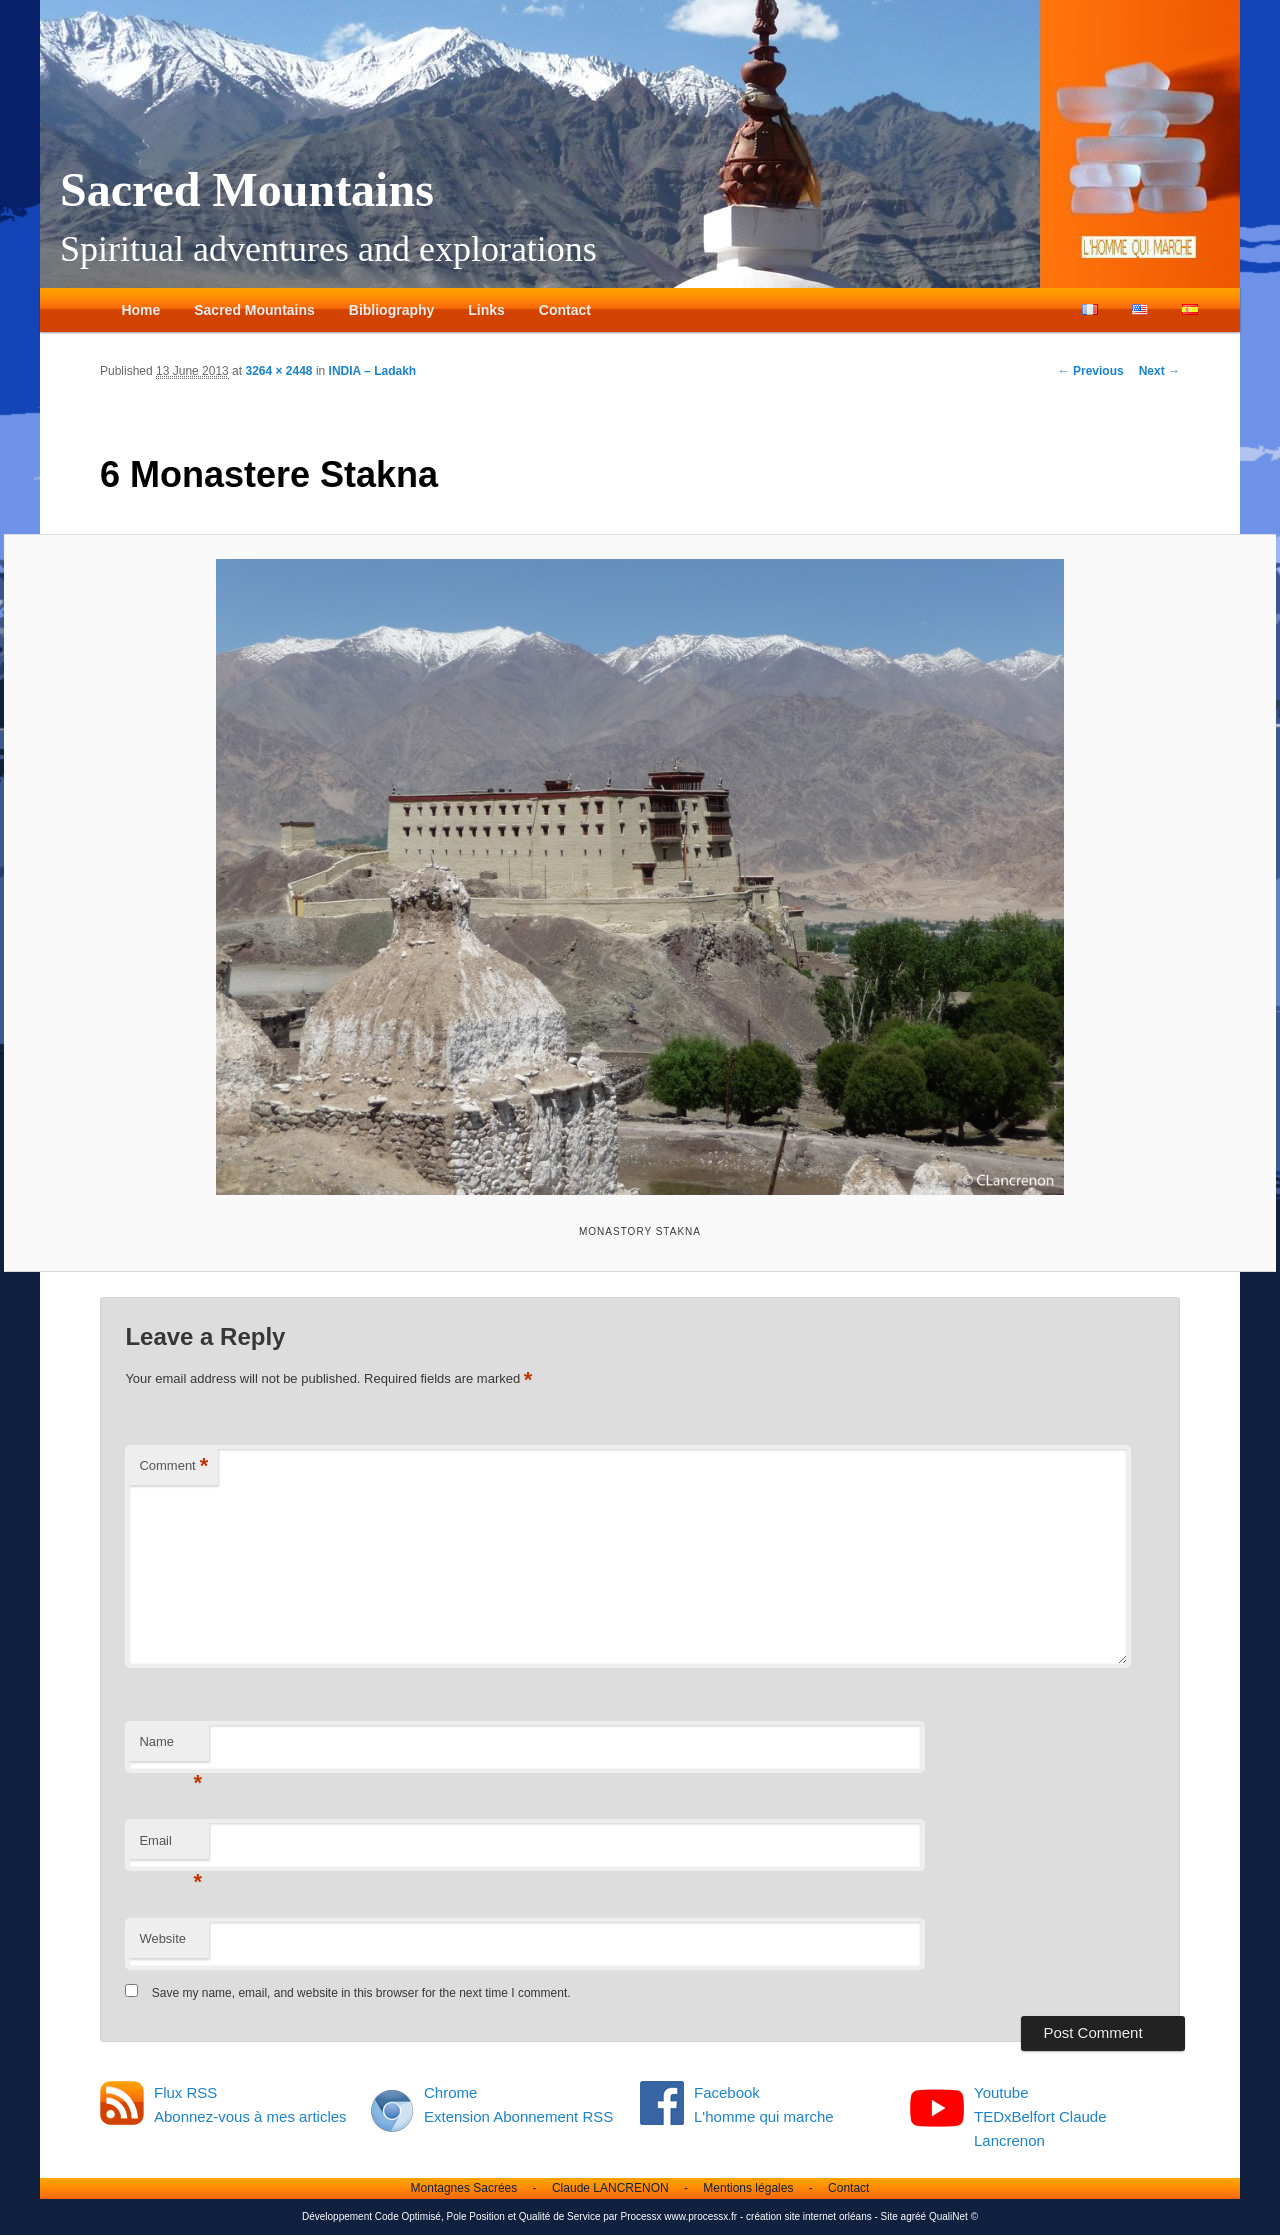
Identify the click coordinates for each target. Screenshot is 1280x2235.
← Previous (1091, 371)
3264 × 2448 (278, 371)
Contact (565, 310)
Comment (173, 1466)
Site (889, 2216)
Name (170, 1747)
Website (162, 1938)
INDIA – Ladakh (373, 371)
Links (486, 310)
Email (170, 1846)
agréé (914, 2216)
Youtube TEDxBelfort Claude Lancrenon (1040, 2117)
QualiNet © (953, 2216)
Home (140, 310)
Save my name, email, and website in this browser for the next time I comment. (361, 1993)
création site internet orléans (809, 2216)
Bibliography (392, 310)
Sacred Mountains (247, 189)
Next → (1159, 371)
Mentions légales (748, 2188)
